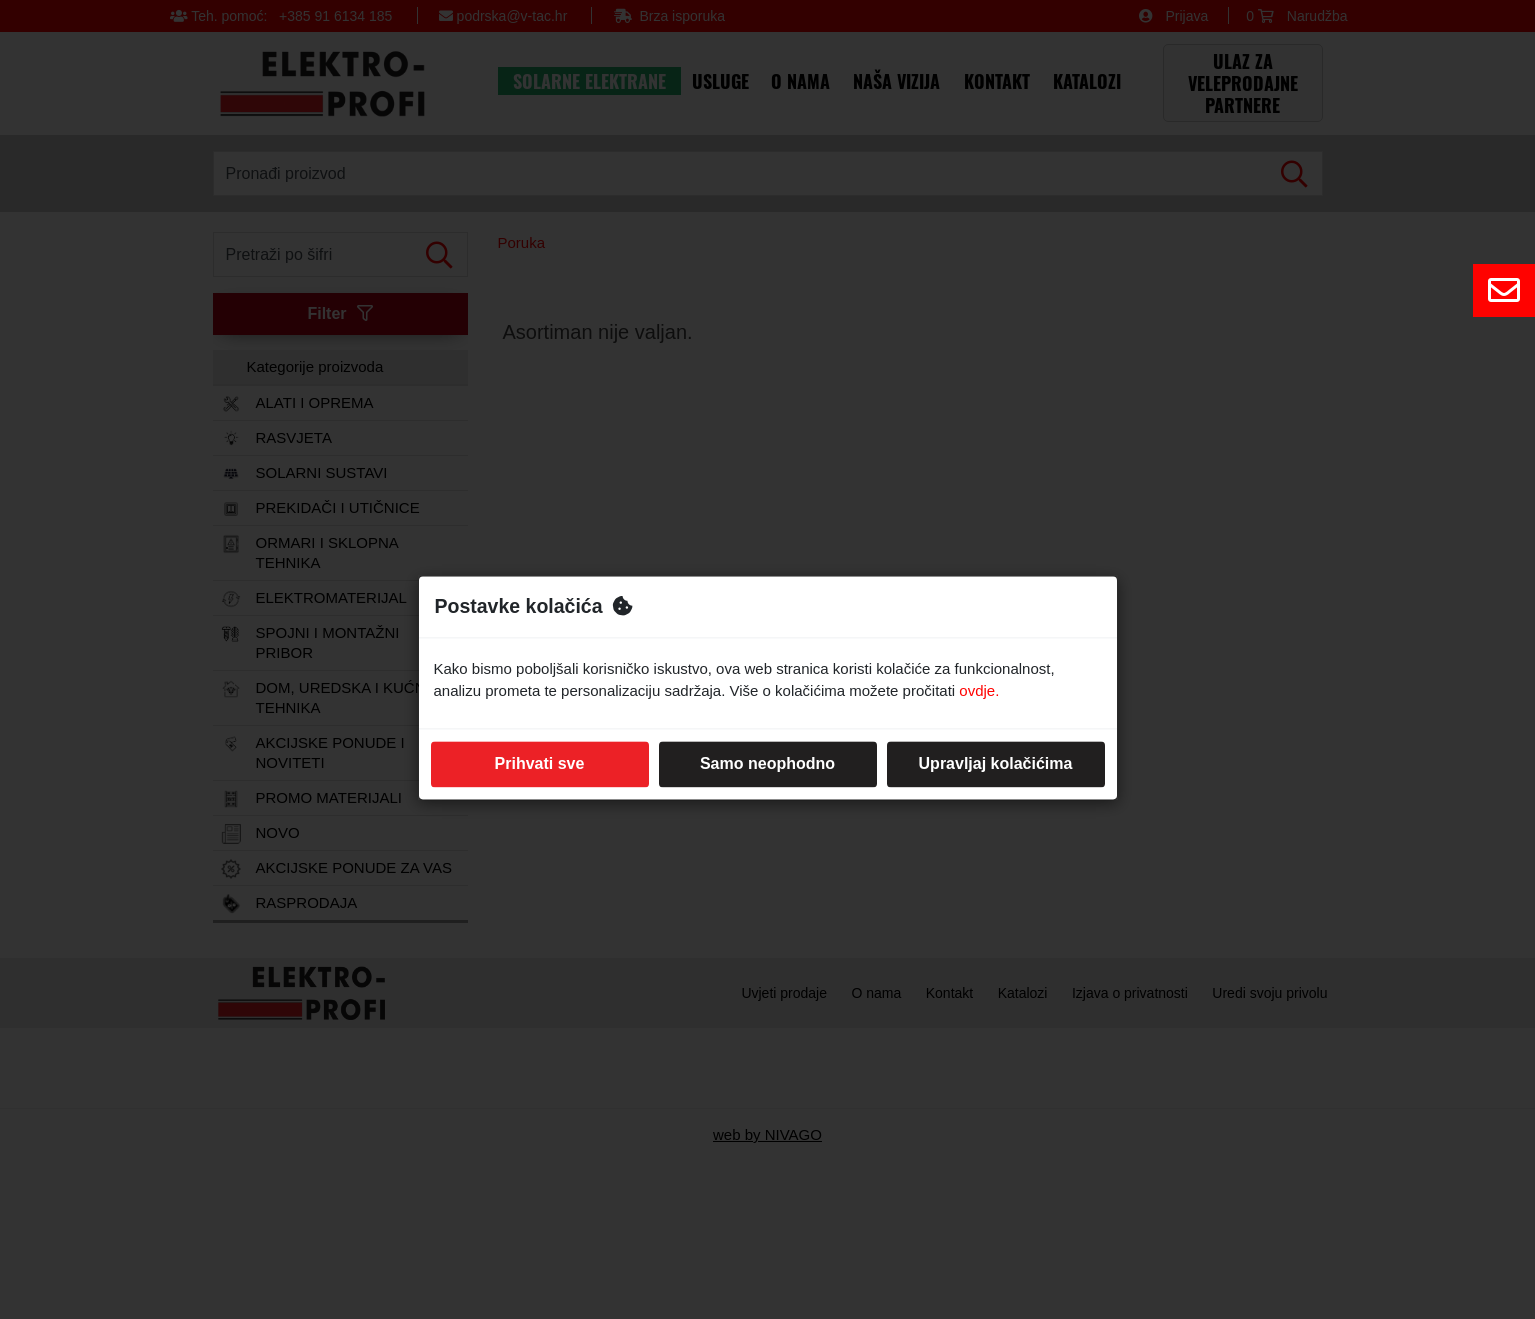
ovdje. (979, 691)
